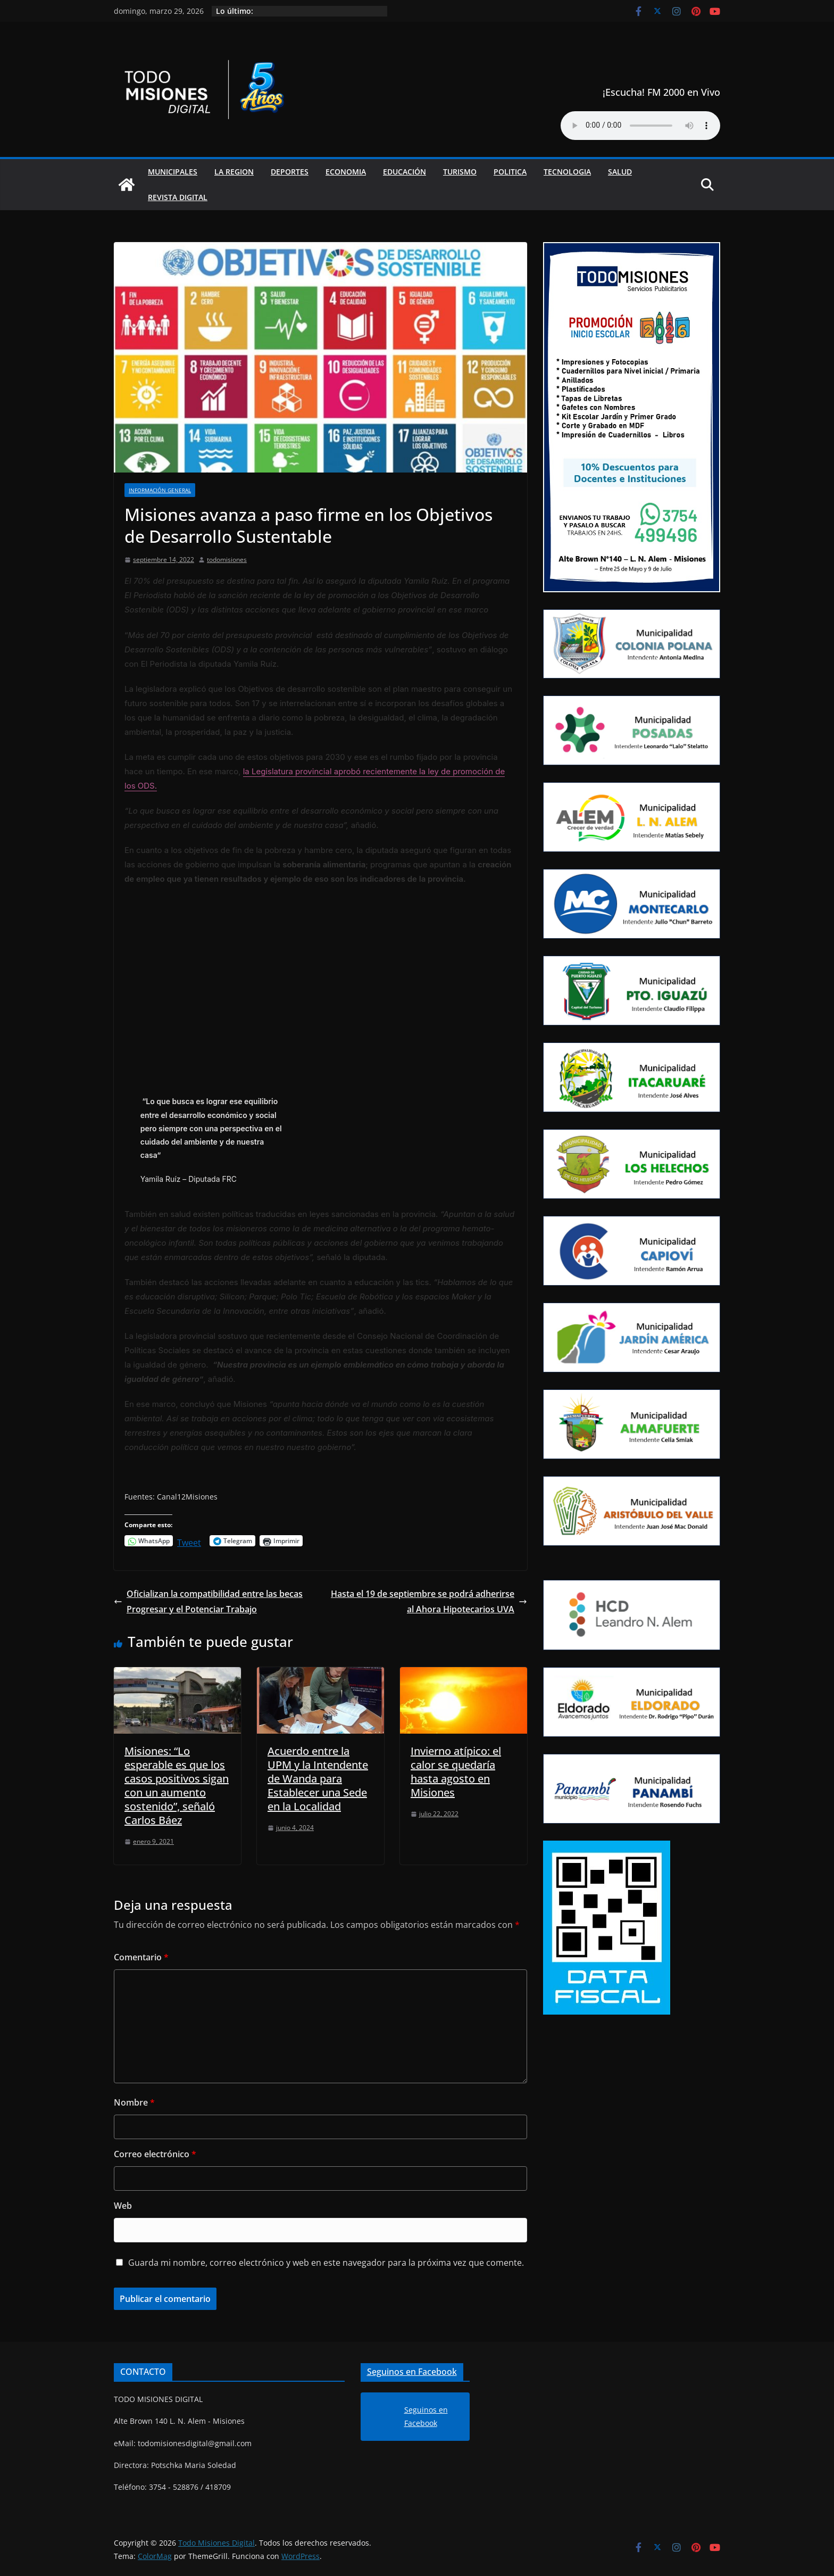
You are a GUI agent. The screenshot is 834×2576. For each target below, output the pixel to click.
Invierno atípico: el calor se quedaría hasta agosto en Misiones (456, 1772)
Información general (160, 490)
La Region (234, 172)
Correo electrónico (155, 2154)
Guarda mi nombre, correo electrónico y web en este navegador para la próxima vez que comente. (326, 2262)
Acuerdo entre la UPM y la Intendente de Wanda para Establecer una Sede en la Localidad (318, 1778)
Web (123, 2205)
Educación (404, 172)
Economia (346, 172)
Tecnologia (567, 172)
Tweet (189, 1541)
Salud (620, 172)
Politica (510, 172)
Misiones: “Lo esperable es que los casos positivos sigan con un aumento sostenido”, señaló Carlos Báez (176, 1785)
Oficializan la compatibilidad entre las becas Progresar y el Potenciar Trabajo (208, 1601)
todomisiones (227, 559)
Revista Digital (177, 197)
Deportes (289, 172)
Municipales (172, 172)
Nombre (134, 2102)
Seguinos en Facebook (412, 2372)
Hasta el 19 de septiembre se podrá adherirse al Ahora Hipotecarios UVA (429, 1601)
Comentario (141, 1957)
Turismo (460, 172)
